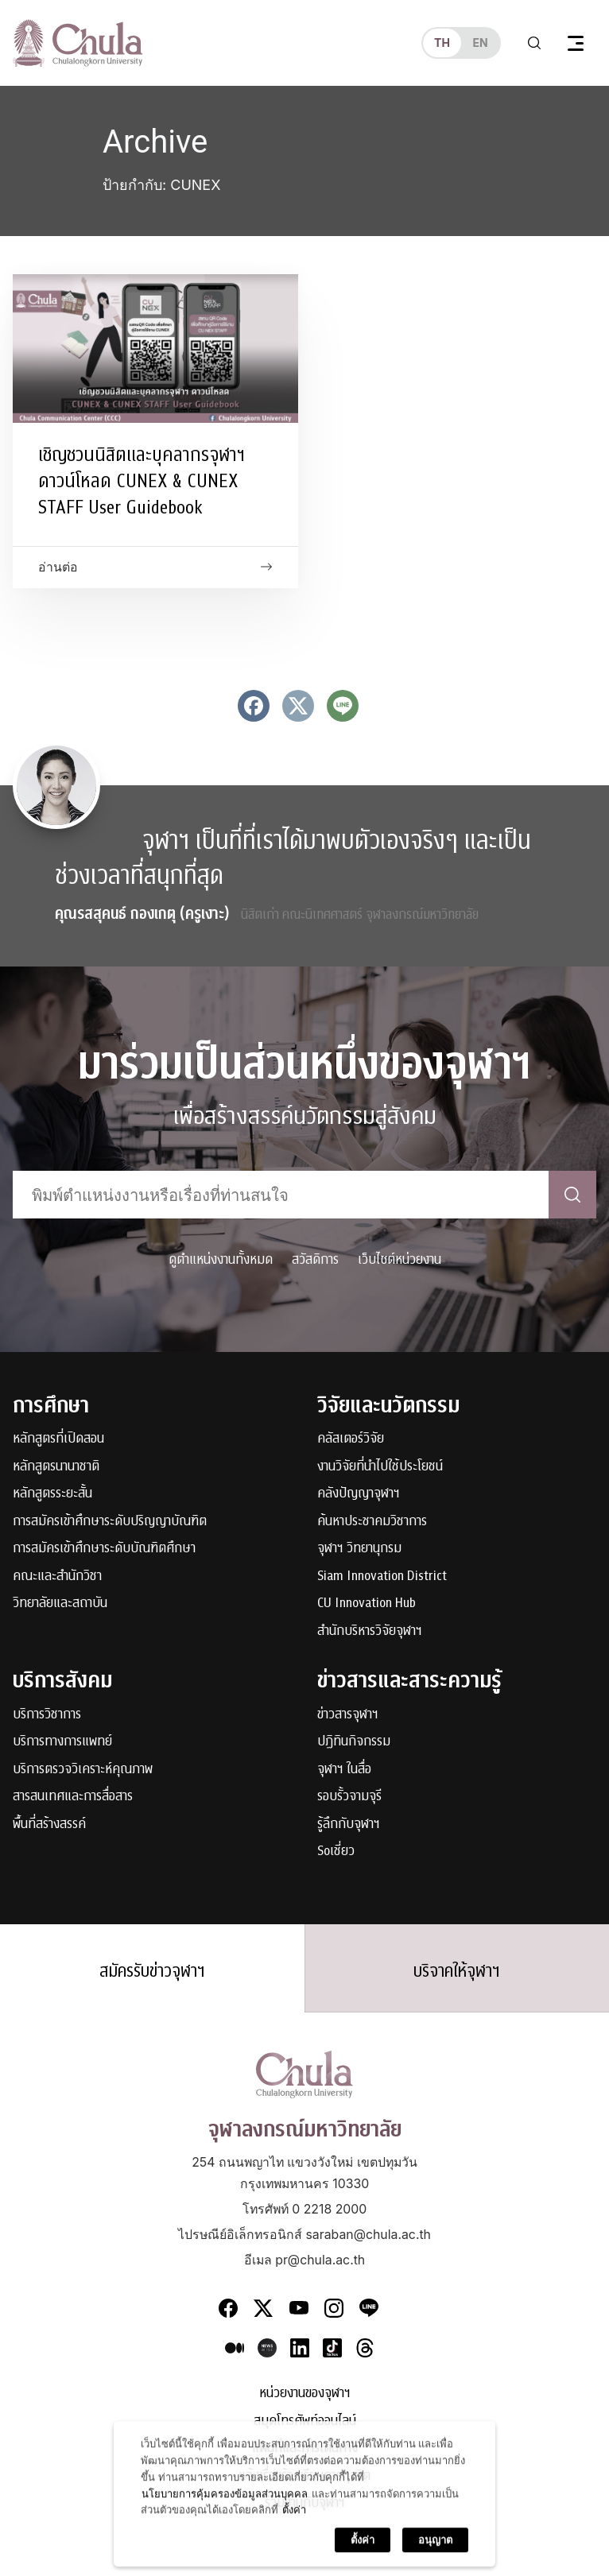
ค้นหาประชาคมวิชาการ (372, 1522)
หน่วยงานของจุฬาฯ (305, 2393)
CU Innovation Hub (366, 1603)
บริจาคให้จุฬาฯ (456, 1971)
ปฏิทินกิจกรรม (353, 1742)
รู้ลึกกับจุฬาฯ (348, 1824)
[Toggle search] (534, 43)
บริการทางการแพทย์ (62, 1742)
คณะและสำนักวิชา (57, 1576)
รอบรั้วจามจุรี (349, 1797)
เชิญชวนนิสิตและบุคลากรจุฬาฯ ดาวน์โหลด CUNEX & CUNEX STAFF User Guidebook (141, 481)
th (442, 42)
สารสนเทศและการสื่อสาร (73, 1797)
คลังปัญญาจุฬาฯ (358, 1494)
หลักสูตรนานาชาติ (56, 1467)
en (479, 42)
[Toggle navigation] (575, 43)
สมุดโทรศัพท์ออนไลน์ (305, 2421)
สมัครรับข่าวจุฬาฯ (152, 1971)
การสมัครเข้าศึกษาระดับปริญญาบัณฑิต (110, 1522)
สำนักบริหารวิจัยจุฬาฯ (369, 1631)
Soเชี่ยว (336, 1851)
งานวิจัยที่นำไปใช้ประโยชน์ (380, 1467)
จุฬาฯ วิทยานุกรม (359, 1549)
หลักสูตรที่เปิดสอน (58, 1439)
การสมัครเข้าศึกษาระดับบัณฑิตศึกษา (104, 1549)
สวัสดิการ (315, 1259)
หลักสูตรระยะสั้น (52, 1494)
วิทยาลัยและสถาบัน (60, 1603)
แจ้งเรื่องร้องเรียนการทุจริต (304, 2476)
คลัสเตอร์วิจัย (350, 1439)
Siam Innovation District (382, 1576)
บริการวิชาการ (47, 1715)
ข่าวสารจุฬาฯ (347, 1715)
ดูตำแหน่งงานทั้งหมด (221, 1259)
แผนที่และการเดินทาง (305, 2448)
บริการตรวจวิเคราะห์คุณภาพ (83, 1770)
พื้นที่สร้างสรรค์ (49, 1824)
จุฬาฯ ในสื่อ (344, 1770)
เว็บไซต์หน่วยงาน (399, 1259)
